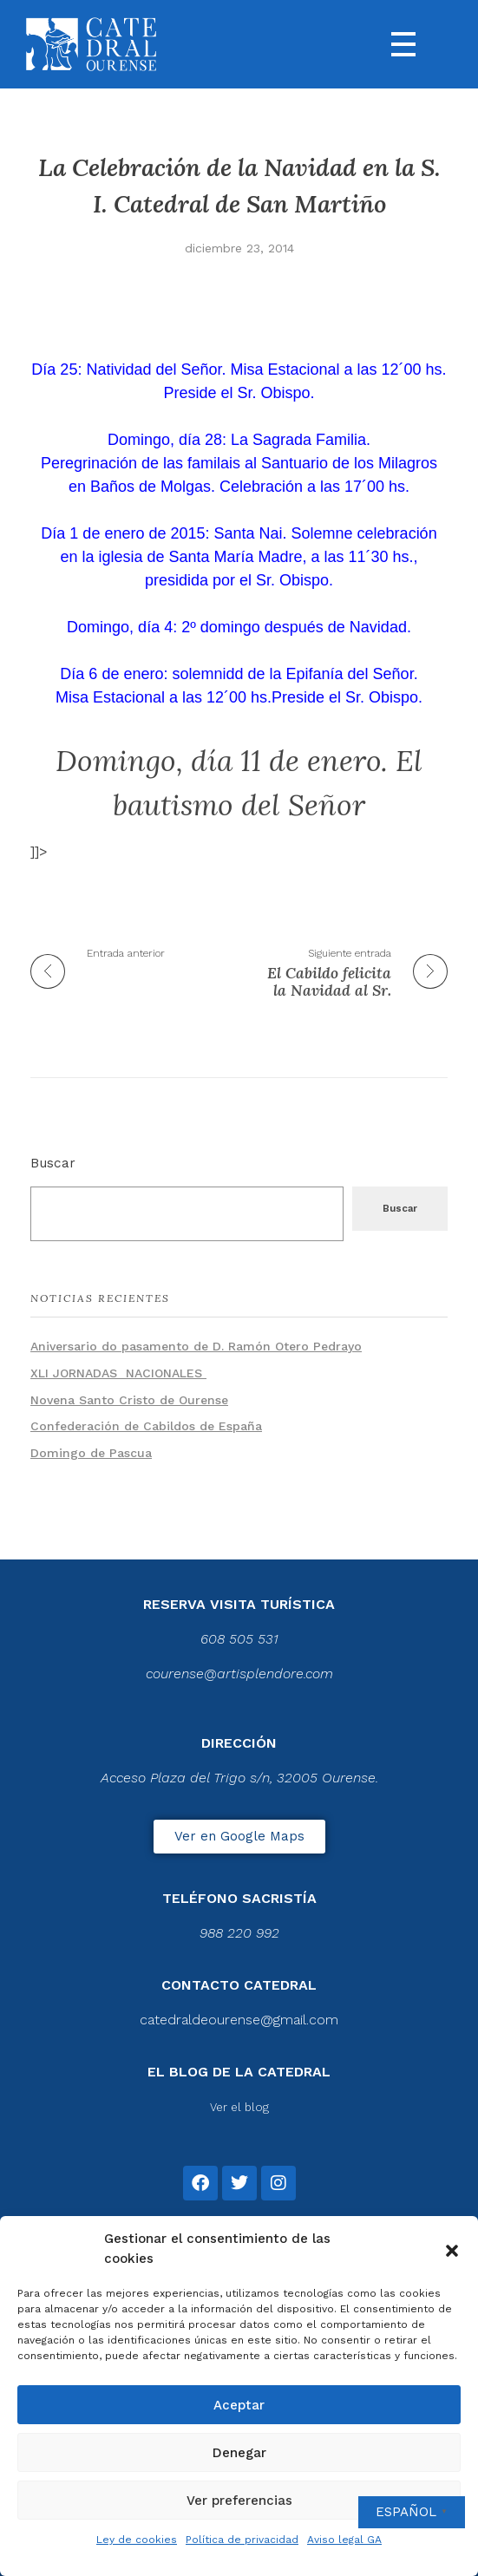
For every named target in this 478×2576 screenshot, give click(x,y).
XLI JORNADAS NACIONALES (118, 1373)
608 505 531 (239, 1639)
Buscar (52, 1163)
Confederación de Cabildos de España (146, 1426)
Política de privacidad (242, 2540)
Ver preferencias (239, 2500)
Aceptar (239, 2405)
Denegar (239, 2453)
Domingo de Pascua (91, 1453)
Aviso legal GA (344, 2540)
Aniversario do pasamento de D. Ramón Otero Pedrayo (196, 1346)
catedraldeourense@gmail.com (239, 2019)
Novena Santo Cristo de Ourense (129, 1400)
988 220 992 (239, 1933)
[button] (452, 2249)
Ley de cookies (136, 2540)
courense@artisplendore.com (239, 1673)
